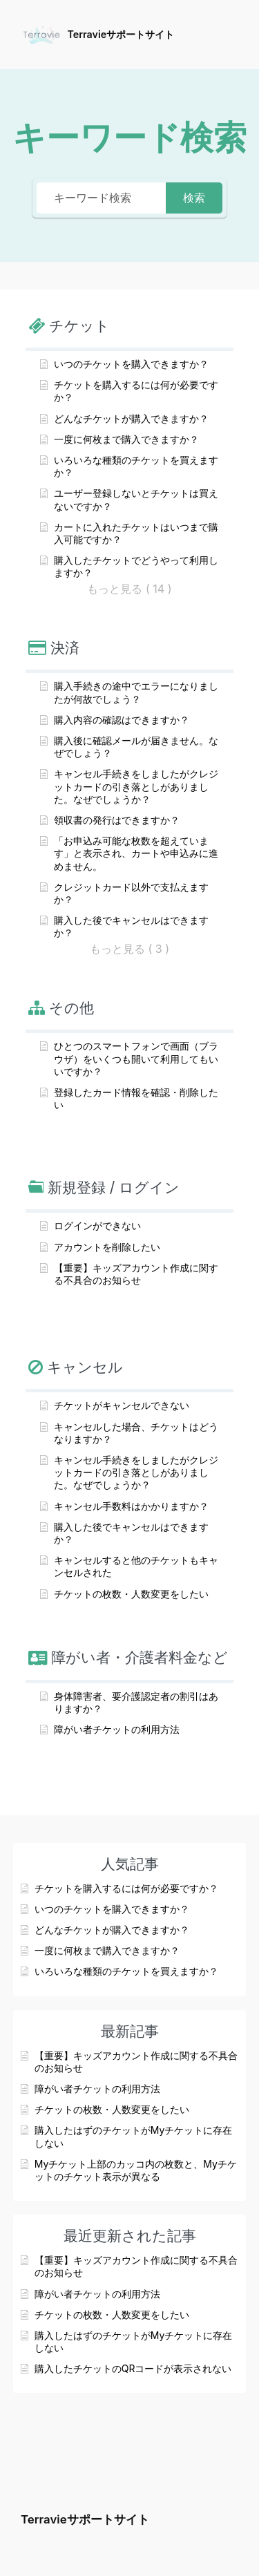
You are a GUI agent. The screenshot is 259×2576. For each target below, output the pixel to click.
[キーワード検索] (101, 198)
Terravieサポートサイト (121, 34)
